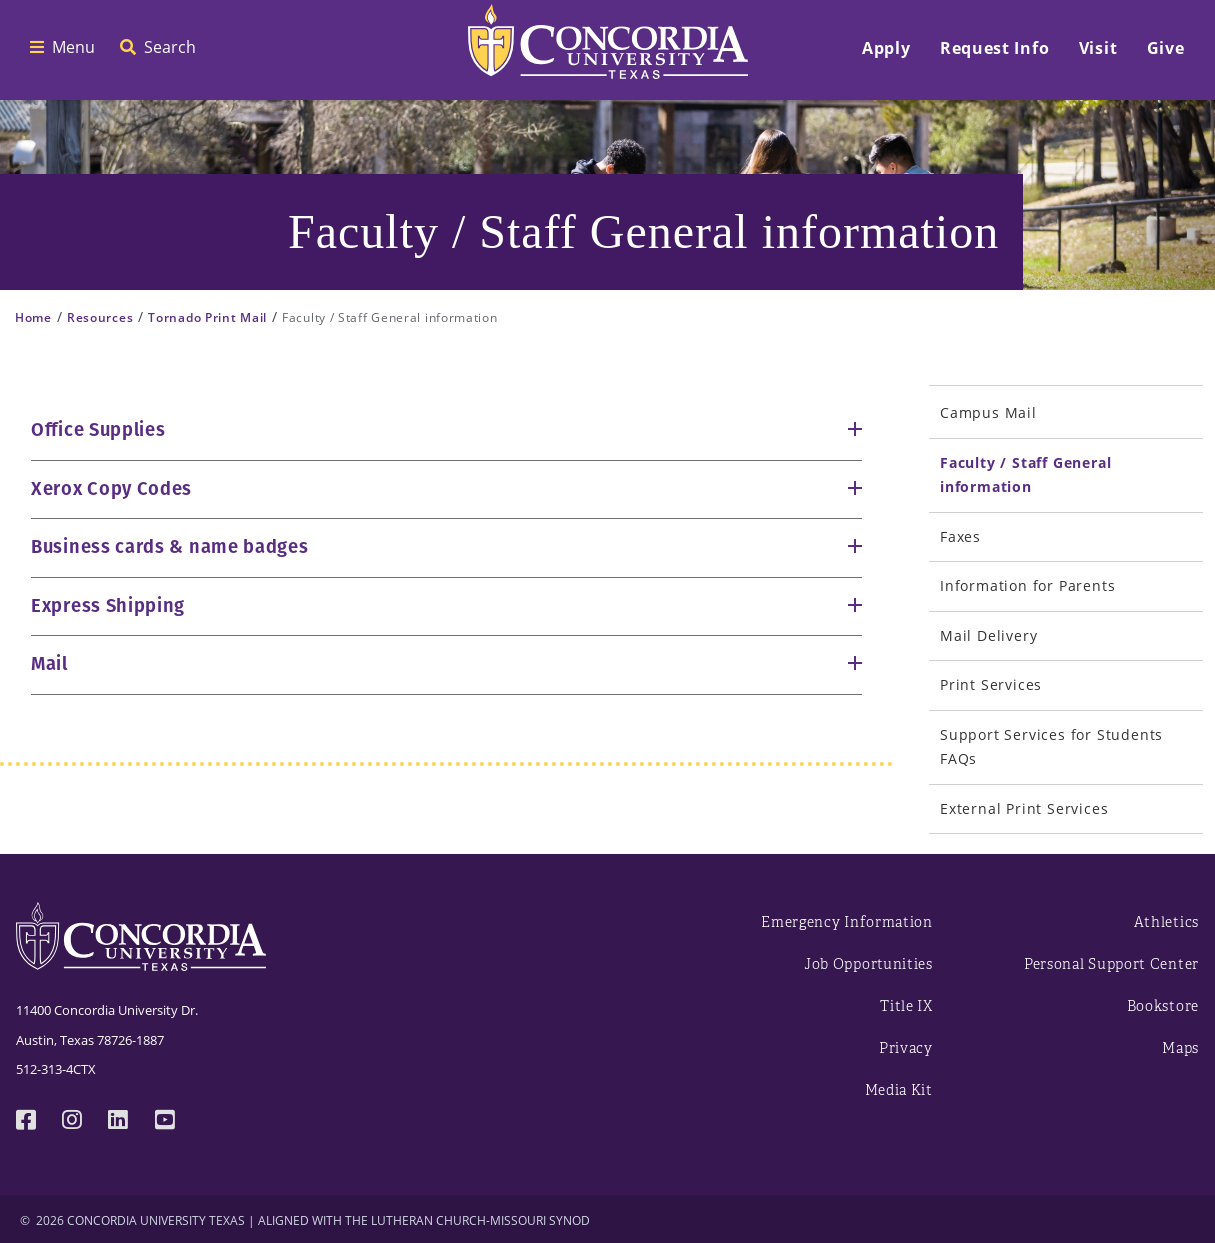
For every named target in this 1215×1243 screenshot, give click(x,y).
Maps (1180, 1048)
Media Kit (899, 1090)
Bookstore (1163, 1006)
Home (33, 317)
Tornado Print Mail (207, 317)
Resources (100, 317)
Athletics (1166, 922)
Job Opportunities (868, 964)
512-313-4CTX (56, 1069)
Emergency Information (847, 922)
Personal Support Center (1111, 964)
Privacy (906, 1048)
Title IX (906, 1006)
